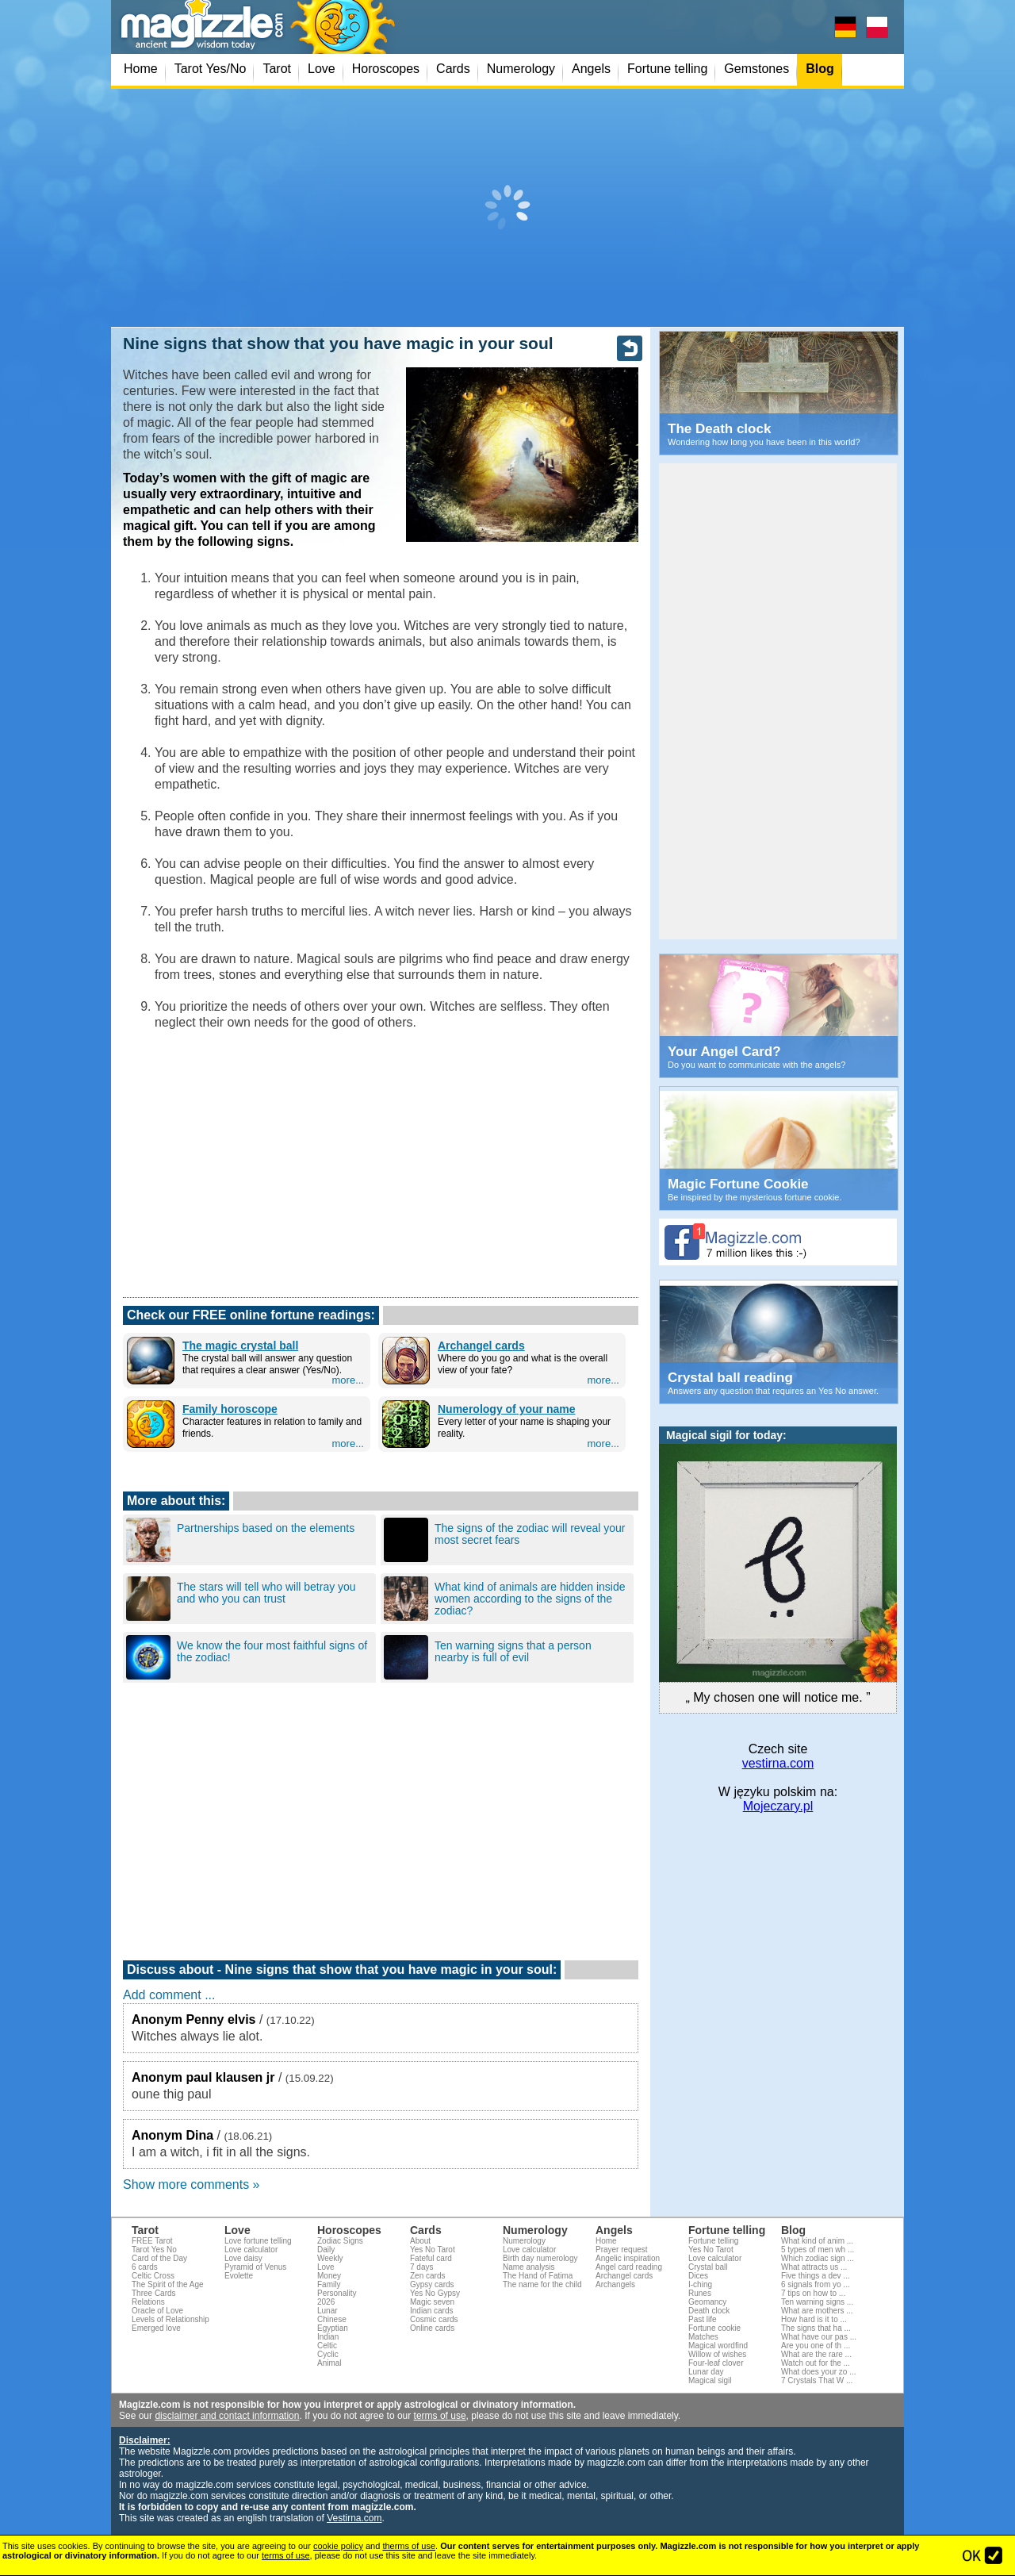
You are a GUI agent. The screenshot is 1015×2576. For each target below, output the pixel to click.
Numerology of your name (506, 1409)
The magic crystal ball (240, 1345)
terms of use (440, 2415)
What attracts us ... (814, 2267)
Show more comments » (191, 2184)
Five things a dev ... (815, 2275)
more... (348, 1380)
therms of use (408, 2546)
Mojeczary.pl (778, 1806)
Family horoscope (230, 1409)
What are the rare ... (816, 2354)
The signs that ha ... (816, 2328)
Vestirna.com (354, 2518)
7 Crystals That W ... (816, 2380)
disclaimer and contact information (227, 2415)
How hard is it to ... (814, 2319)
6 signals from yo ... (815, 2284)
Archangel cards (481, 1345)
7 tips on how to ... (813, 2293)
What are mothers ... (817, 2310)
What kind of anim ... (817, 2240)
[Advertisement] (507, 208)
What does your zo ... (818, 2371)
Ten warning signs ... (817, 2302)
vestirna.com (778, 1763)
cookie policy (338, 2546)
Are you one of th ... (815, 2345)
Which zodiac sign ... (817, 2258)
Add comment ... (169, 1995)
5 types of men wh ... (817, 2249)
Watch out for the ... (815, 2363)
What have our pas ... (818, 2336)
